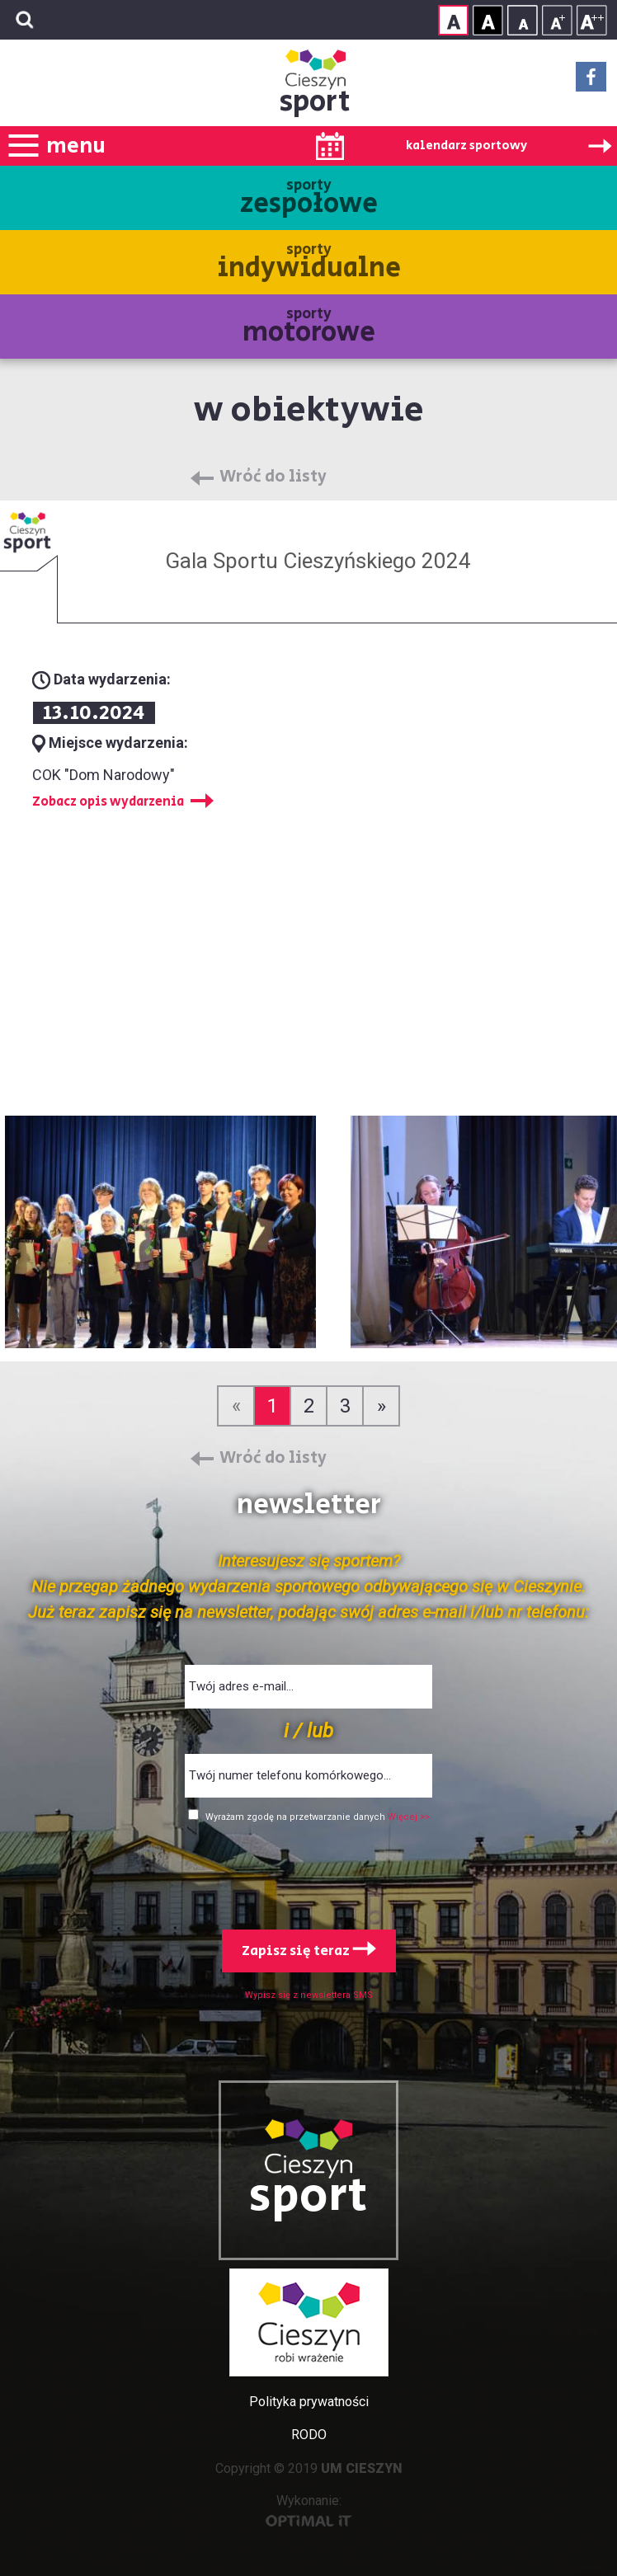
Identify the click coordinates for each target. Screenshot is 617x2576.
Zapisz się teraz (309, 1951)
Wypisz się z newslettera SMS (309, 1995)
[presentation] (308, 1872)
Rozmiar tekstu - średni (557, 20)
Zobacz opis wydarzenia (108, 801)
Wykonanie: (309, 2510)
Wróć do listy (273, 477)
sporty (309, 199)
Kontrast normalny (453, 20)
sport (315, 102)
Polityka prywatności (309, 2401)
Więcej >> (409, 1817)
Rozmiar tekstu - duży (592, 20)
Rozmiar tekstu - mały (522, 20)
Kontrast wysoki (488, 20)
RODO (309, 2434)
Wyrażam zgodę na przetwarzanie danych (296, 1817)
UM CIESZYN (362, 2468)
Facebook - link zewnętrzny (591, 82)
